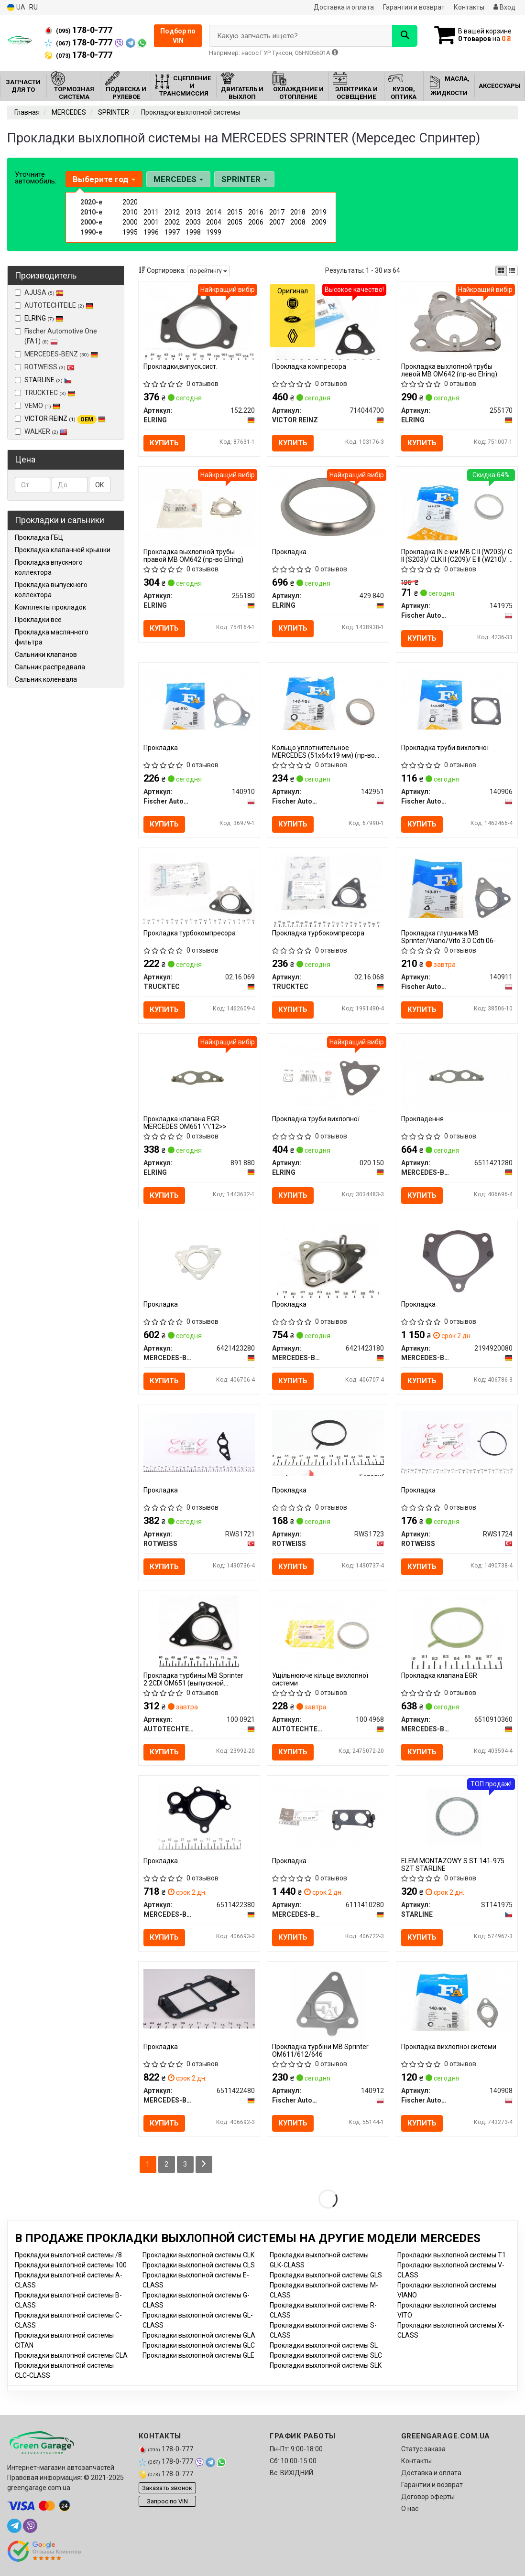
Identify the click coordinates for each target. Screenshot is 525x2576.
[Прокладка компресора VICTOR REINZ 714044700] (328, 322)
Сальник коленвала (46, 679)
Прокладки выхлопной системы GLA (198, 2335)
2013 (193, 212)
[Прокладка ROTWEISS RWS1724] (457, 1442)
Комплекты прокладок (50, 607)
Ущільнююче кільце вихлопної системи (320, 1679)
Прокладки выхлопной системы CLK (198, 2255)
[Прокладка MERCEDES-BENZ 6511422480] (199, 1998)
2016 (255, 212)
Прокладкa (160, 747)
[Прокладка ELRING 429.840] (328, 508)
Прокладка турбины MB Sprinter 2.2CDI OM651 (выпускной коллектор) (193, 1679)
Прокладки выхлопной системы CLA (71, 2355)
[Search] (404, 36)
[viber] (30, 2526)
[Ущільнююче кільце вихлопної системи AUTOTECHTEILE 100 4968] (328, 1631)
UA (16, 7)
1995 (130, 232)
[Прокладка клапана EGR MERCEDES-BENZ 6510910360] (457, 1631)
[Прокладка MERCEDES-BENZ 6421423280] (199, 1260)
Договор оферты (428, 2497)
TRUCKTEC (45, 393)
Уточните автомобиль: (35, 177)
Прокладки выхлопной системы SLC (326, 2355)
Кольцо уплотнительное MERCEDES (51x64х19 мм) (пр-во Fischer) (323, 751)
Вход (504, 7)
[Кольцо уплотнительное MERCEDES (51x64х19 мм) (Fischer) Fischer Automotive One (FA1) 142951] (327, 699)
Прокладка (289, 552)
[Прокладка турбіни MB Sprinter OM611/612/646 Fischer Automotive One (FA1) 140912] (328, 2003)
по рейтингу (208, 271)
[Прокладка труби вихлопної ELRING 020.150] (328, 1075)
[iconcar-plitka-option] (501, 271)
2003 (193, 222)
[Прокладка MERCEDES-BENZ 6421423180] (328, 1260)
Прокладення (422, 1119)
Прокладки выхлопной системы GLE (198, 2355)
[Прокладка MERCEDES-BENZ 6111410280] (328, 1817)
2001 (151, 222)
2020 (130, 202)
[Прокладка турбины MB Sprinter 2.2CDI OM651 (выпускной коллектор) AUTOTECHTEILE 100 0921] (199, 1631)
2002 (172, 222)
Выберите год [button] (104, 179)
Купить (164, 443)
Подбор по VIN (178, 35)
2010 (130, 212)
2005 (234, 222)
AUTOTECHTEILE (54, 305)
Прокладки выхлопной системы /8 (68, 2255)
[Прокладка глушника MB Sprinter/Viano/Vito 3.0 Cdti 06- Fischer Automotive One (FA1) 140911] (457, 885)
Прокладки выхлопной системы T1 (451, 2255)
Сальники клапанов (46, 654)
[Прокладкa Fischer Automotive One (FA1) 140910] (199, 699)
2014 (213, 212)
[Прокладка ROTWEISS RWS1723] (327, 1442)
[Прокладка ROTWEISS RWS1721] (199, 1442)
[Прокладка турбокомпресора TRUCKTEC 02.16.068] (328, 889)
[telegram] (14, 2526)
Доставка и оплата (344, 7)
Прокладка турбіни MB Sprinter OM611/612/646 (320, 2050)
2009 (319, 222)
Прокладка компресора (309, 366)
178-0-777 (78, 30)
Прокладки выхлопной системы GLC (198, 2345)
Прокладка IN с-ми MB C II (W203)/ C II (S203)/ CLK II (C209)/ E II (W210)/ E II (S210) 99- (456, 555)
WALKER (41, 431)
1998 (193, 232)
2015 (234, 212)
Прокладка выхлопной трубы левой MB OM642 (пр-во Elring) (449, 370)
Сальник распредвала (50, 667)
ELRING (43, 318)
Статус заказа (423, 2449)
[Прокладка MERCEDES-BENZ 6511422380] (199, 1817)
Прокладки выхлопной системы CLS (198, 2265)
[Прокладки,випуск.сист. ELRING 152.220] (199, 322)
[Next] (204, 2164)
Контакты (469, 7)
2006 (255, 222)
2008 (298, 222)
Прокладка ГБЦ (39, 537)
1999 (213, 232)
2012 (172, 212)
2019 (319, 212)
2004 (213, 222)
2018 (298, 212)
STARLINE (48, 380)
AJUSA (39, 292)
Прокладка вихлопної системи (448, 2046)
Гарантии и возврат (432, 2485)
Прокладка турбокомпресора (189, 933)
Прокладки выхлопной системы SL (324, 2345)
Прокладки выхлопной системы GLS (326, 2275)
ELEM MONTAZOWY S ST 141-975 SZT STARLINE (452, 1864)
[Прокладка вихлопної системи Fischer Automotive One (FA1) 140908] (457, 1998)
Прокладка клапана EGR (439, 1675)
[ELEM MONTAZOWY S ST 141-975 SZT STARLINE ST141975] (457, 1817)
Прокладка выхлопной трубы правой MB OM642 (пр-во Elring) (193, 555)
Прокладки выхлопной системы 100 (71, 2265)
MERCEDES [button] (178, 179)
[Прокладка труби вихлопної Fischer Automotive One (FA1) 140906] (457, 699)
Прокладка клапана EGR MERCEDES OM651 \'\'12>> (185, 1122)
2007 (276, 222)
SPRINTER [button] (244, 179)
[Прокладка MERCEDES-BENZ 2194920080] (457, 1260)
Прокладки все (38, 619)
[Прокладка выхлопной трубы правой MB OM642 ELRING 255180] (199, 508)
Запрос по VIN (167, 2501)
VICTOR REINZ (65, 418)
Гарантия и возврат (414, 7)
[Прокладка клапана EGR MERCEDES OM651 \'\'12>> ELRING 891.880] (199, 1075)
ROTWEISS (45, 367)
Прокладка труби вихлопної (445, 747)
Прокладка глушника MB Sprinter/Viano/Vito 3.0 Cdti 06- (448, 936)
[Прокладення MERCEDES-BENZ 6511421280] (457, 1075)
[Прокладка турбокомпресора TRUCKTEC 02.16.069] (199, 887)
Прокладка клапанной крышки (62, 550)
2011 (151, 212)
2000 (130, 222)
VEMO (37, 405)
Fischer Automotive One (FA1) (56, 336)
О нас (409, 2508)
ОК (99, 485)
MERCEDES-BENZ (56, 354)
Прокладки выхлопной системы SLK (326, 2365)
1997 (172, 232)
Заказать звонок (167, 2487)
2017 (276, 212)
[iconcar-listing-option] (512, 271)
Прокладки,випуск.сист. (180, 366)
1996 (151, 232)
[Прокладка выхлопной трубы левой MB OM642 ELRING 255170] (457, 322)
